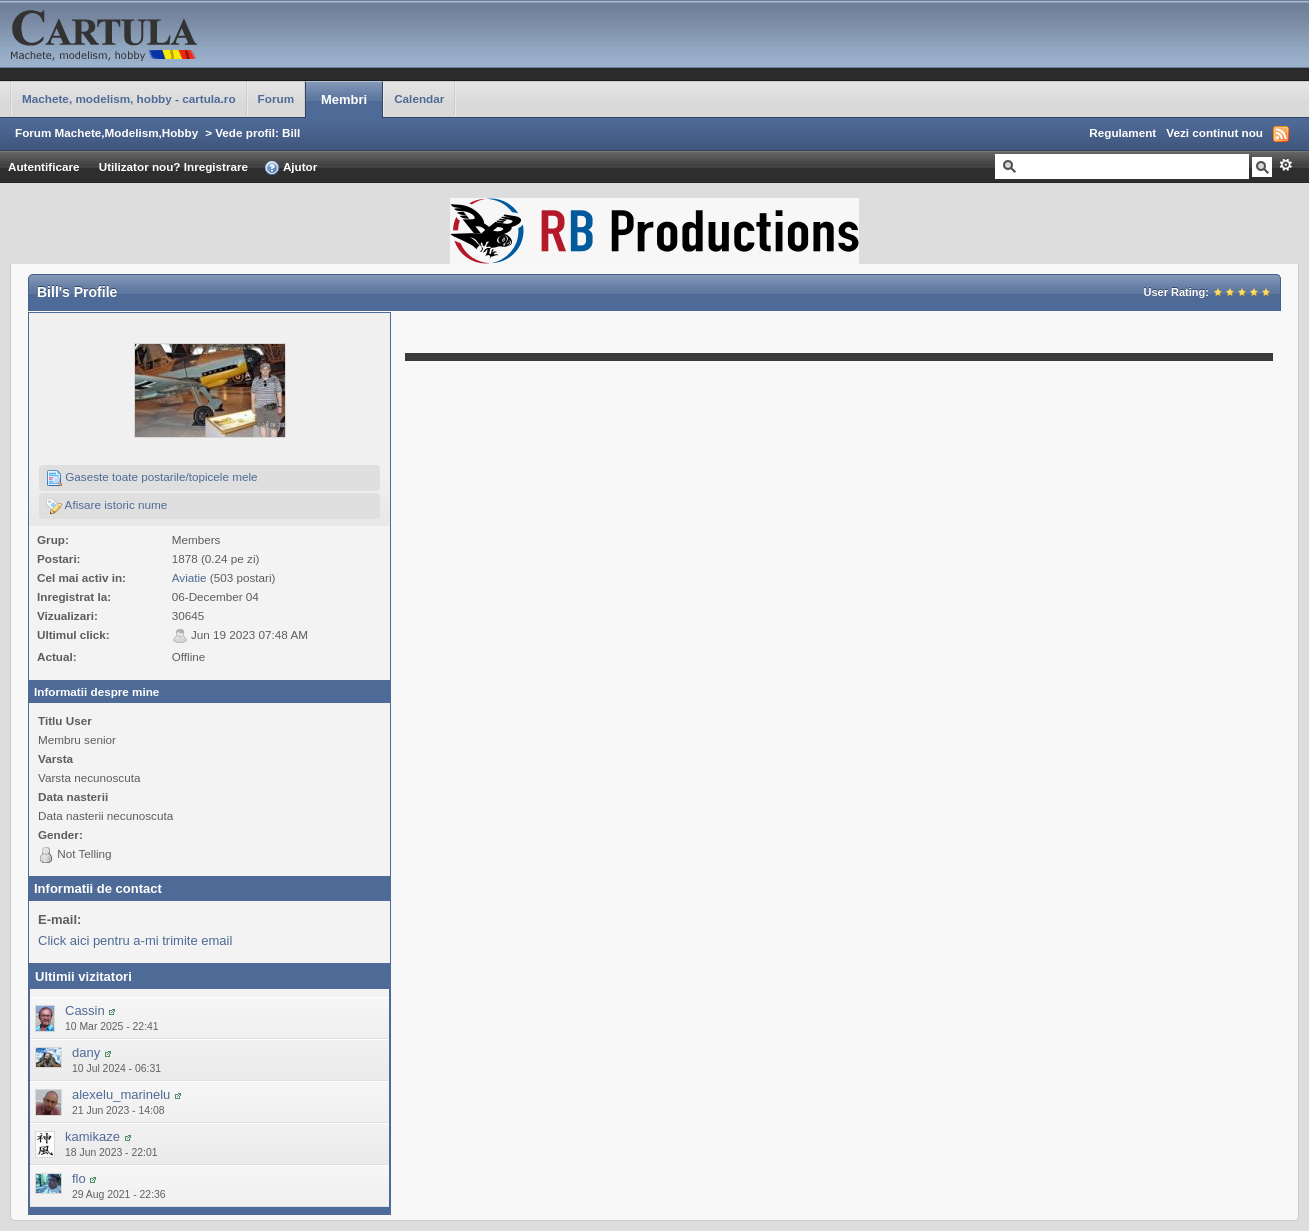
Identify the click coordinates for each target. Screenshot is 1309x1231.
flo (79, 1178)
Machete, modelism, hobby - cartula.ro (129, 98)
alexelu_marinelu (121, 1094)
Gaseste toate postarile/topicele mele (152, 478)
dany (86, 1052)
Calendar (419, 98)
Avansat (1285, 165)
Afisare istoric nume (106, 506)
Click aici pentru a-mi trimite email (135, 940)
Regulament (1122, 132)
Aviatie (189, 577)
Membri (344, 99)
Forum (276, 98)
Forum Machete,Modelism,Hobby (106, 132)
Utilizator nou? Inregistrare (173, 166)
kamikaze (92, 1136)
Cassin (85, 1010)
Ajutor (290, 168)
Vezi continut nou (1214, 132)
